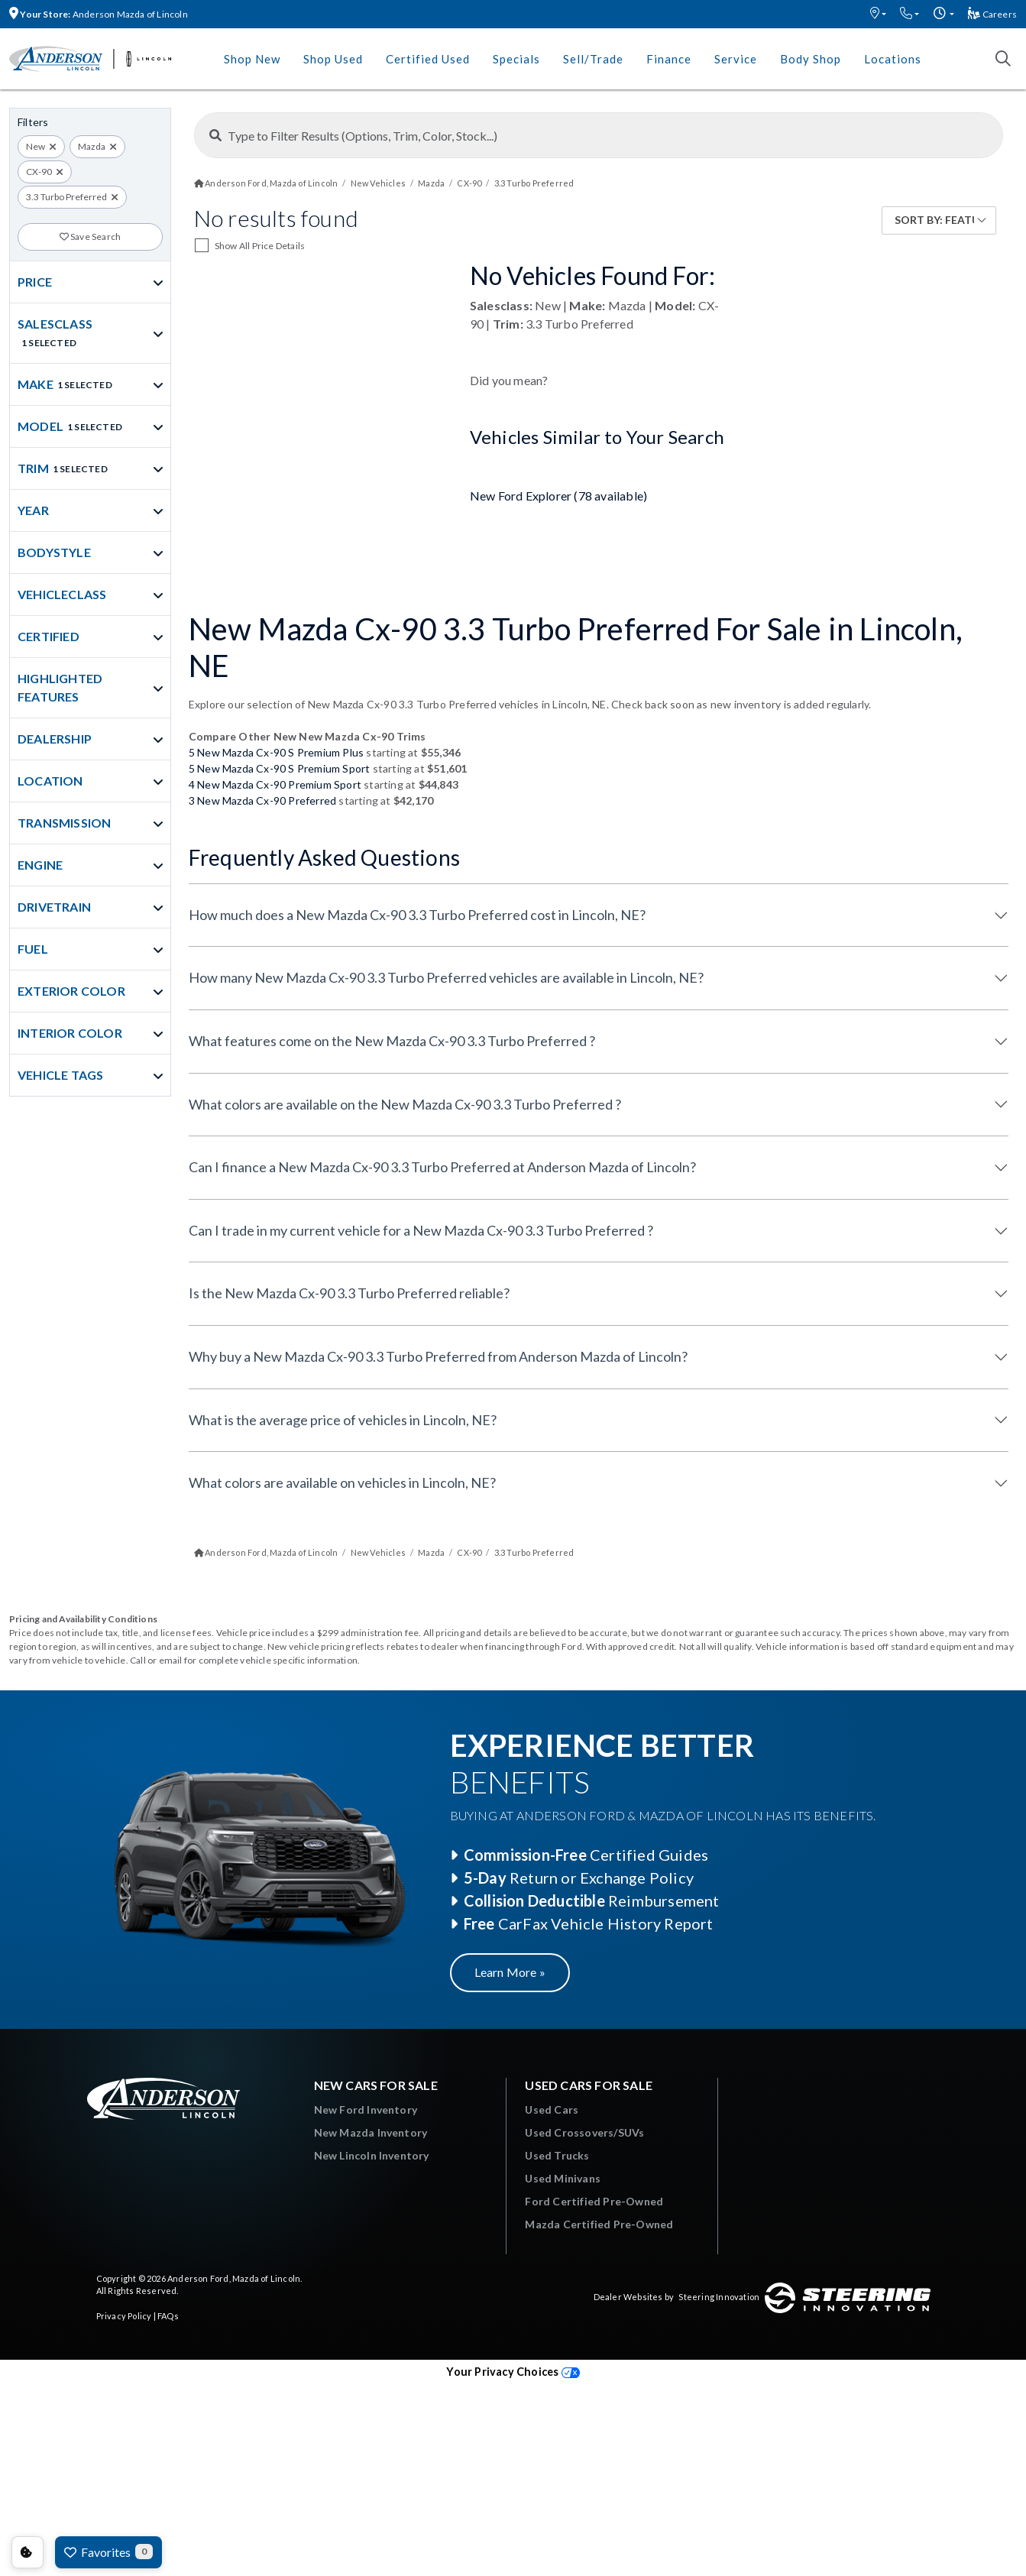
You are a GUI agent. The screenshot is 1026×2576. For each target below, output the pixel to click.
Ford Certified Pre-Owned (594, 2201)
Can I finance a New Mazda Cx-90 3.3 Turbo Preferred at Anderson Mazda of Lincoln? (442, 1166)
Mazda (91, 146)
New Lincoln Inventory (371, 2155)
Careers (992, 14)
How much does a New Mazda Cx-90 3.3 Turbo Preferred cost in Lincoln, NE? (417, 914)
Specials (516, 59)
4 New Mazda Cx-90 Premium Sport (275, 784)
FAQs (168, 2316)
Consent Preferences (27, 2552)
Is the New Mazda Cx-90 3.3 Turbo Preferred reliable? (349, 1293)
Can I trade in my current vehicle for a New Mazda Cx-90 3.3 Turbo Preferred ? (421, 1230)
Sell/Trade (593, 59)
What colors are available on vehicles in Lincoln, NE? (342, 1482)
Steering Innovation (718, 2297)
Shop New (252, 59)
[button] (878, 14)
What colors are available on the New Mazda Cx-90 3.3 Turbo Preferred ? (405, 1104)
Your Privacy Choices (512, 2371)
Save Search (90, 236)
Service (735, 59)
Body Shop (810, 59)
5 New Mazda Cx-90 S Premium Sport (280, 768)
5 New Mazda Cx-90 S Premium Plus (276, 752)
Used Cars (551, 2109)
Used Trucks (557, 2155)
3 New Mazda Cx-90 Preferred (262, 800)
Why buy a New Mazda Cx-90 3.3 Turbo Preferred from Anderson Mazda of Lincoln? (438, 1356)
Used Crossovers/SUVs (584, 2132)
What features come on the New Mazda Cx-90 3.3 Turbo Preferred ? (392, 1040)
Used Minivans (562, 2178)
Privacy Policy (124, 2316)
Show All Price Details (260, 245)
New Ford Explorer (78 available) (558, 495)
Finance (668, 59)
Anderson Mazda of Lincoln (98, 14)
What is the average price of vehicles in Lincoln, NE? (343, 1419)
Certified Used (428, 59)
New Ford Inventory (366, 2109)
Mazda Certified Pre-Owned (599, 2224)
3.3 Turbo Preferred (66, 197)
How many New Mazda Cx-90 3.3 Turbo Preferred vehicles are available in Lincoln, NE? (446, 977)
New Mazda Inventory (371, 2132)
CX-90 (39, 171)
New (35, 146)
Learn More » (509, 1972)
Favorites (108, 2551)
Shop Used (333, 59)
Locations (892, 59)
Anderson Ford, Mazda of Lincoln (233, 2278)
